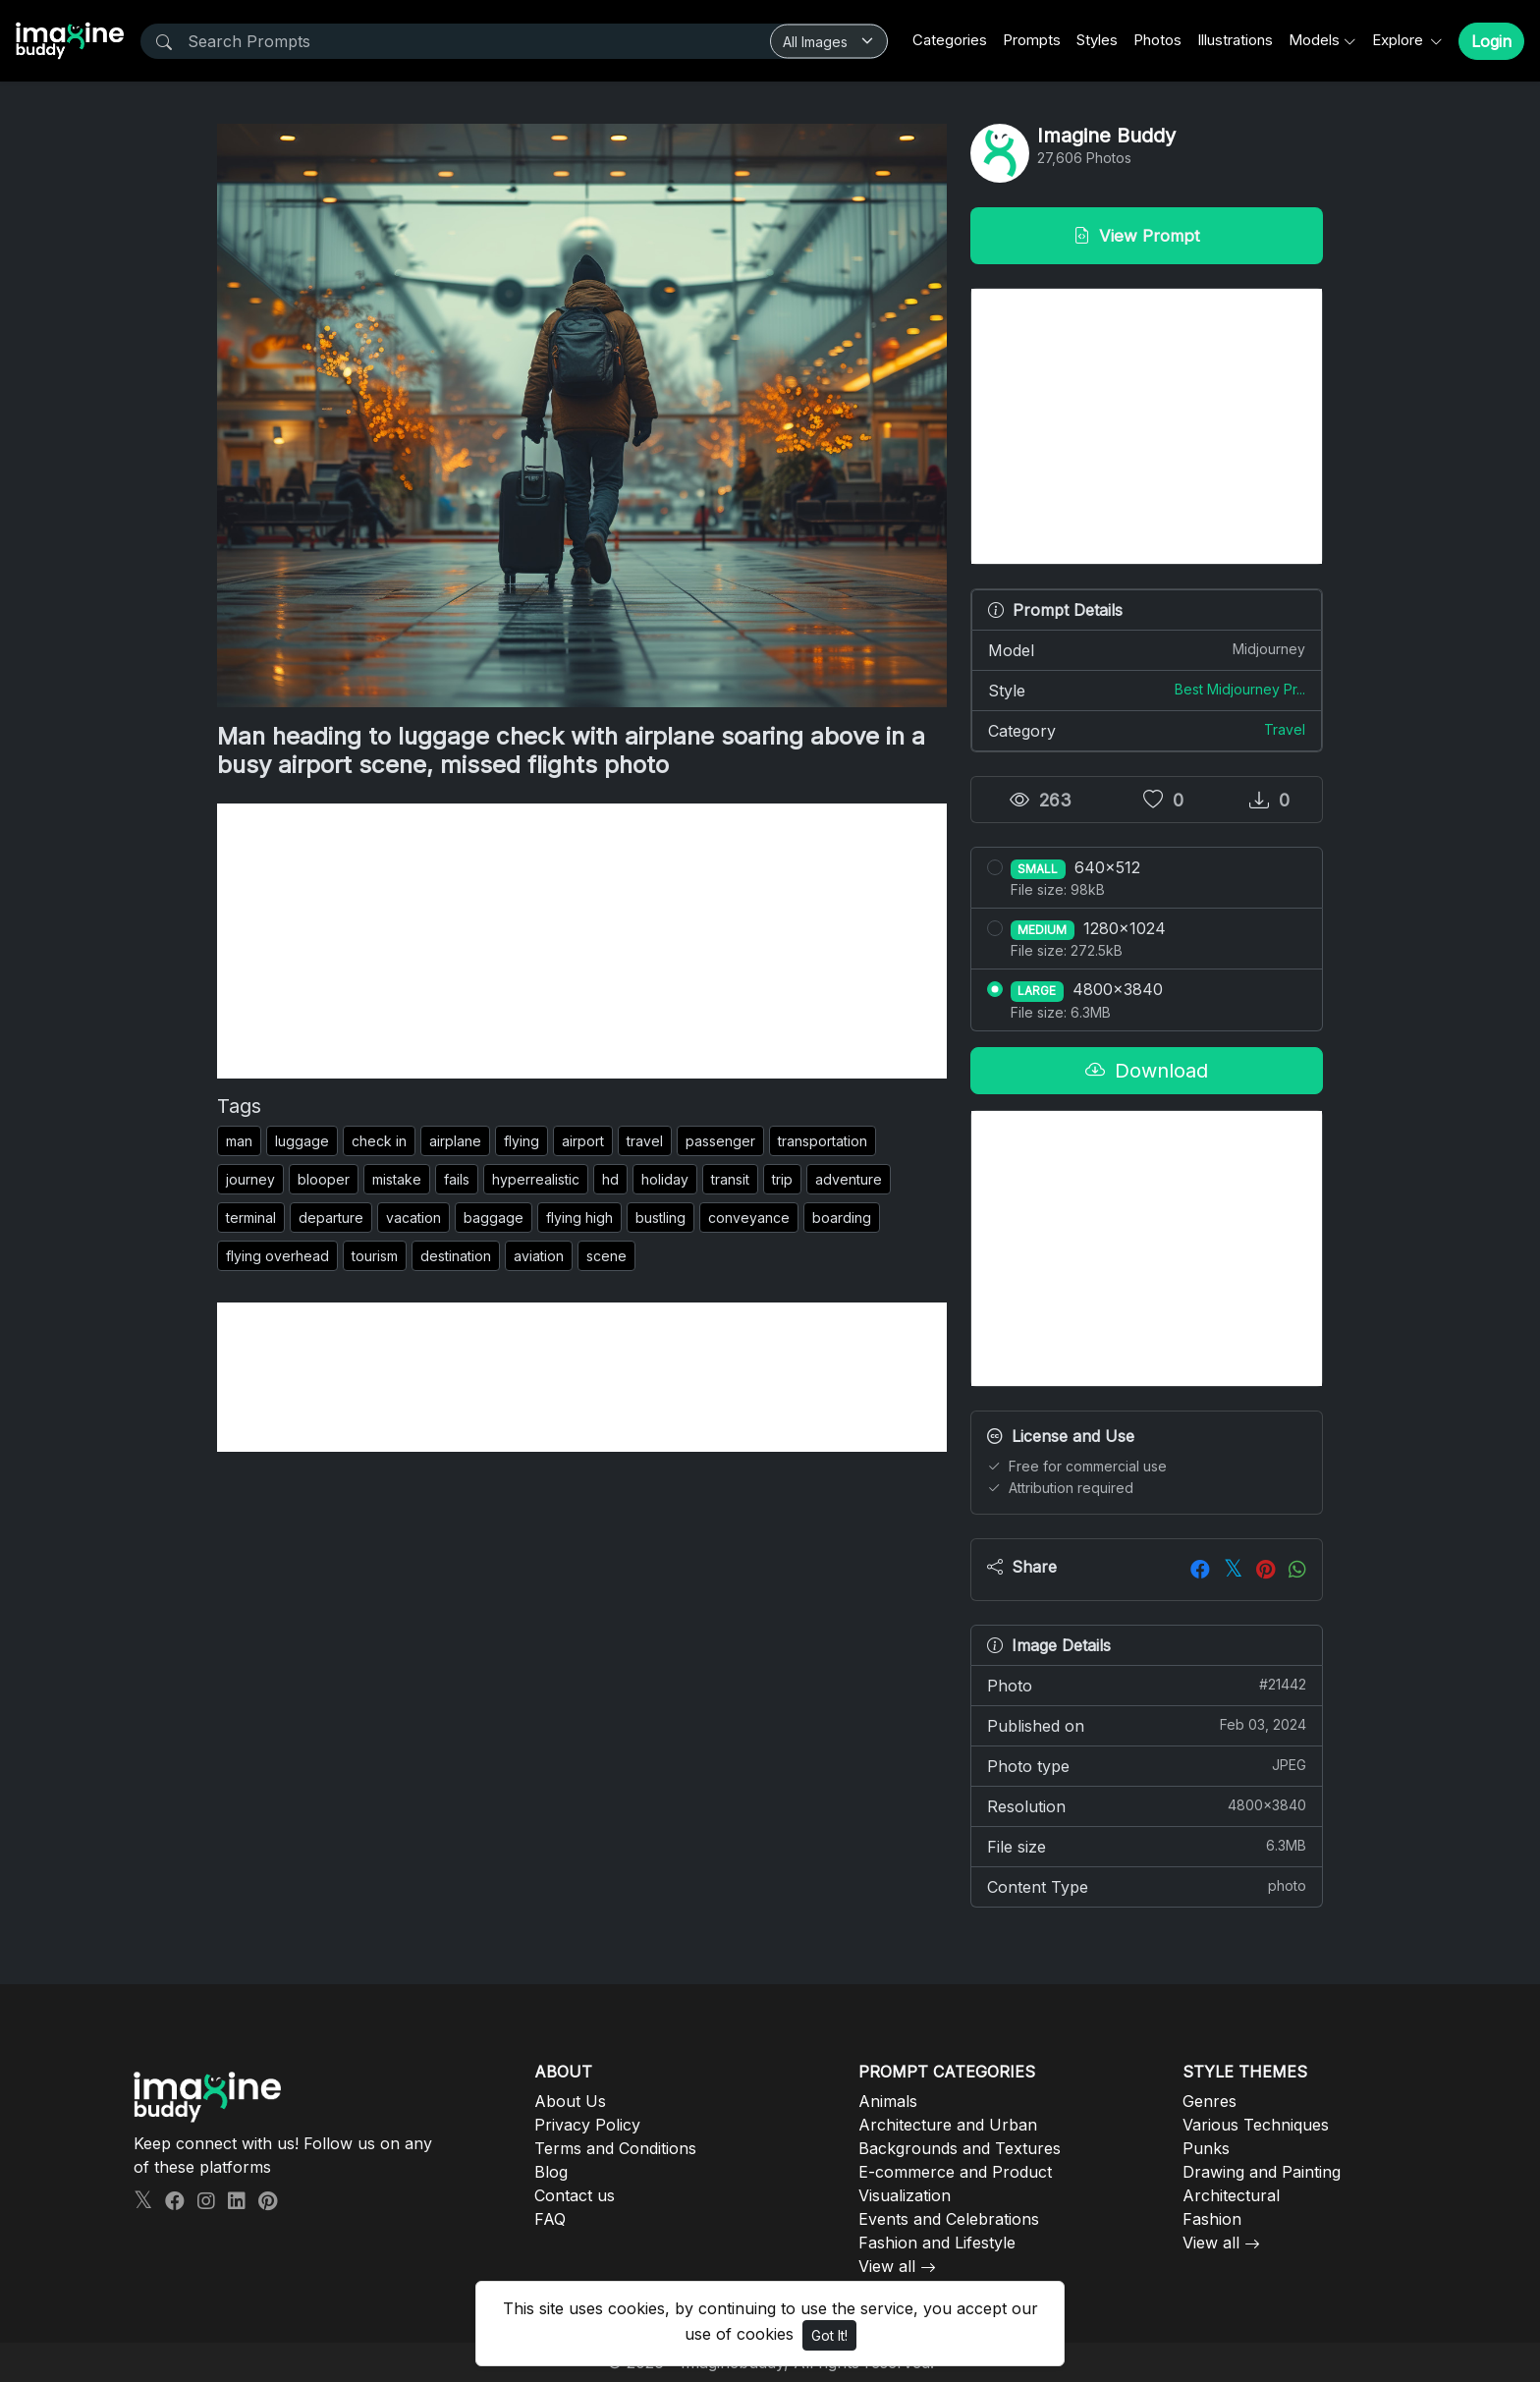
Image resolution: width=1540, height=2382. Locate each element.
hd (610, 1179)
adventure (848, 1179)
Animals (887, 2101)
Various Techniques (1255, 2124)
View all (886, 2266)
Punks (1206, 2148)
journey (250, 1179)
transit (730, 1179)
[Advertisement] (582, 941)
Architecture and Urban (947, 2124)
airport (583, 1141)
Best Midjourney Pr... (1240, 689)
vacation (413, 1217)
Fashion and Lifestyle (937, 2242)
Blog (551, 2172)
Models (1314, 39)
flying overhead (277, 1255)
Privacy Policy (587, 2124)
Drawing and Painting (1261, 2172)
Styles (1097, 39)
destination (455, 1255)
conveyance (749, 1217)
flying (521, 1141)
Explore (1399, 39)
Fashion (1211, 2219)
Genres (1209, 2101)
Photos (1157, 39)
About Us (570, 2101)
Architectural (1231, 2195)
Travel (1284, 729)
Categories (949, 39)
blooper (324, 1179)
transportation (822, 1141)
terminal (251, 1217)
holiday (664, 1179)
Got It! (829, 2335)
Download (1146, 1070)
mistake (396, 1179)
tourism (375, 1255)
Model (1146, 649)
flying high (579, 1217)
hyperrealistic (535, 1179)
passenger (720, 1141)
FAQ (550, 2219)
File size (1146, 1845)
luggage (302, 1141)
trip (782, 1179)
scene (606, 1255)
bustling (660, 1217)
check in (379, 1141)
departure (331, 1217)
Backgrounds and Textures (959, 2148)
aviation (539, 1255)
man (239, 1141)
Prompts (1032, 39)
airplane (455, 1141)
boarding (841, 1217)
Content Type (1146, 1886)
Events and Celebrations (948, 2219)
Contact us (574, 2195)
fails (456, 1179)
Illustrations (1235, 39)
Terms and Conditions (615, 2148)
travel (645, 1141)
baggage (493, 1217)
